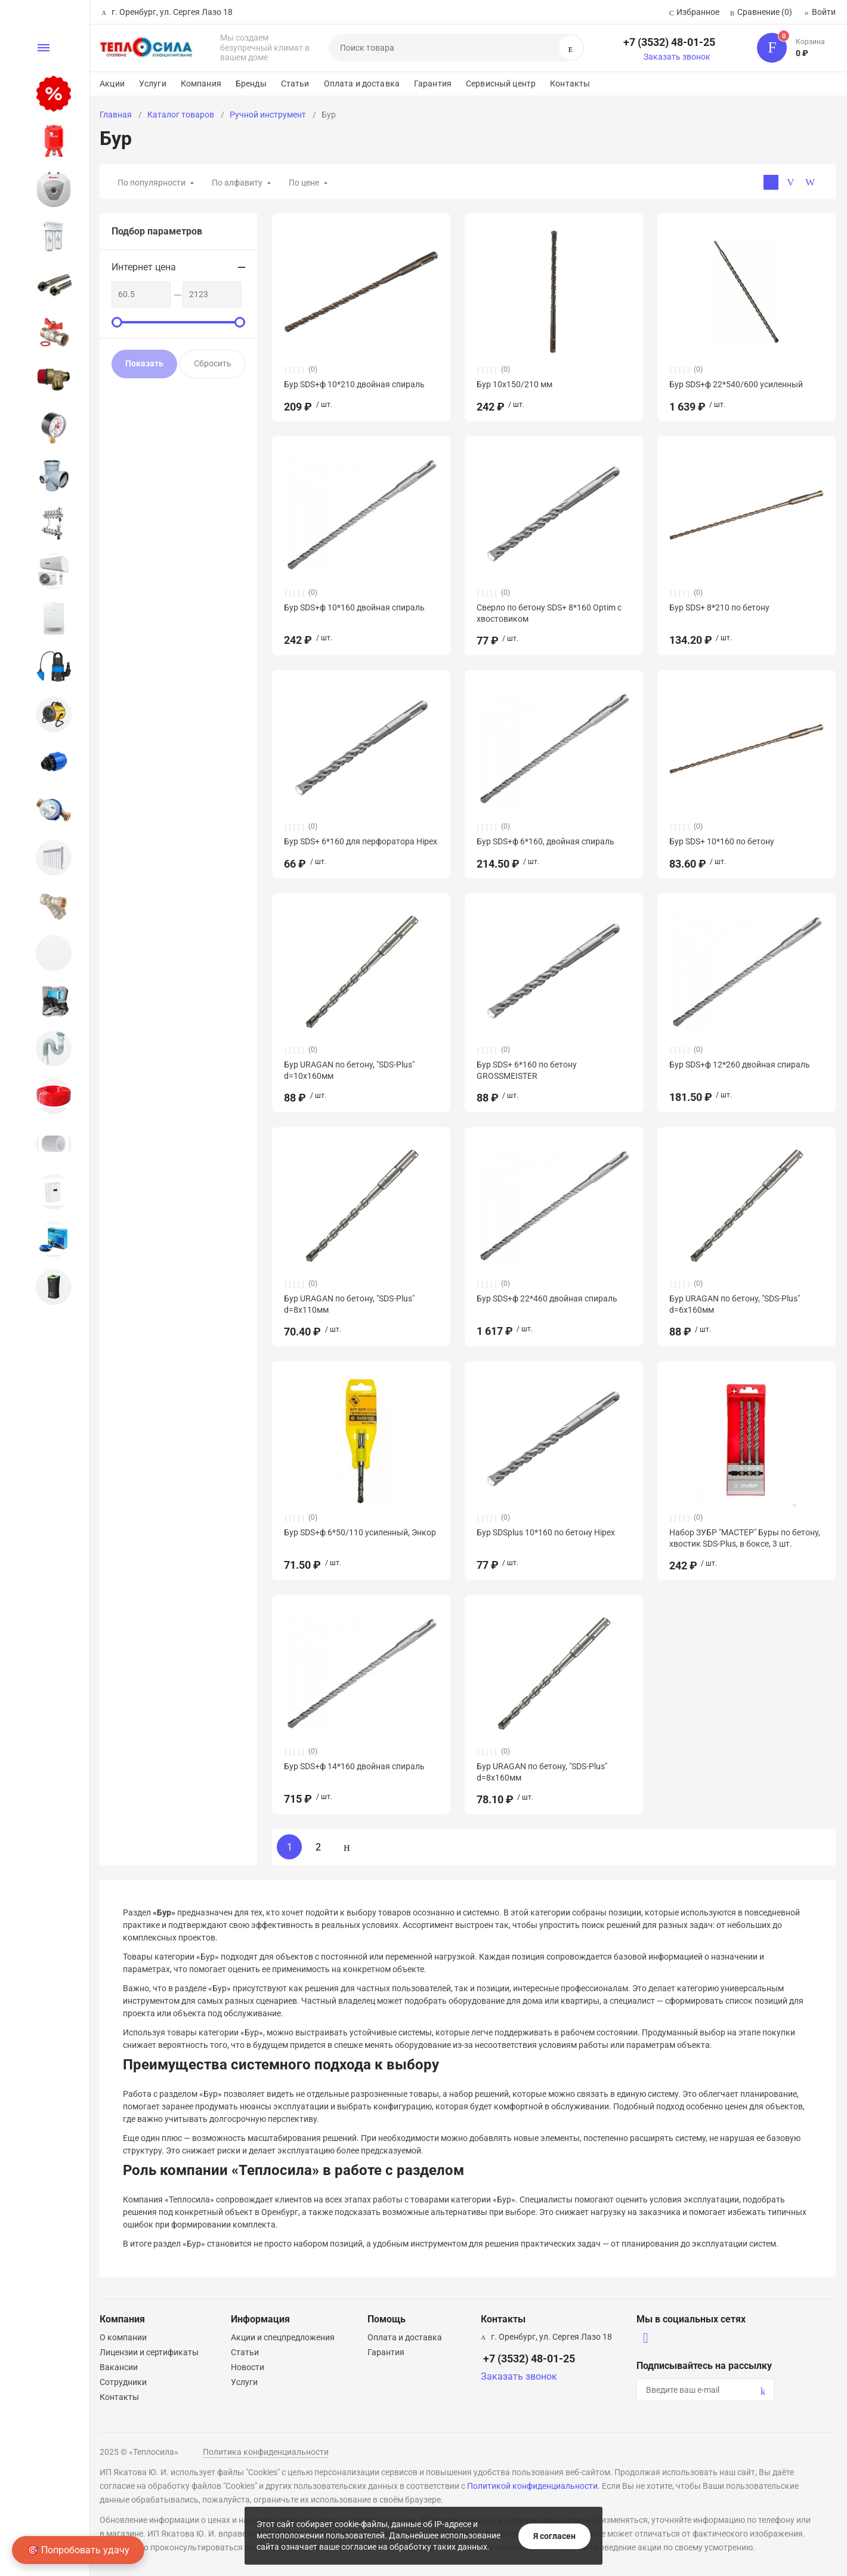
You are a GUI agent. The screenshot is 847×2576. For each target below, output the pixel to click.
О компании (123, 2337)
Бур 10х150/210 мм (514, 384)
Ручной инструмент (268, 114)
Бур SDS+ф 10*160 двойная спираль (354, 607)
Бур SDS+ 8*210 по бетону (719, 607)
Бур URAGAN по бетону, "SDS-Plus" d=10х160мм (349, 1070)
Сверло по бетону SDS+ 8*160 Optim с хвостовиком (549, 613)
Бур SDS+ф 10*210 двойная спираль (354, 384)
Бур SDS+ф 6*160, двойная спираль (545, 841)
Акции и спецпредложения (283, 2337)
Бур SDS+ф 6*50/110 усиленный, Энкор (360, 1532)
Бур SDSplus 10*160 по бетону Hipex (546, 1532)
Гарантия (433, 83)
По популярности (152, 182)
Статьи (295, 83)
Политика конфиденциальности (266, 2452)
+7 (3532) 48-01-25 (669, 42)
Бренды (251, 83)
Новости (247, 2367)
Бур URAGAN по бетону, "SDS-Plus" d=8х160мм (542, 1771)
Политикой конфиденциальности (532, 2486)
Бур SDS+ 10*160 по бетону (721, 841)
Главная (116, 114)
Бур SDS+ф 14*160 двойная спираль (354, 1766)
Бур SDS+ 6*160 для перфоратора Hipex (360, 841)
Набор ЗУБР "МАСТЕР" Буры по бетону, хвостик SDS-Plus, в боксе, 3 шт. (744, 1538)
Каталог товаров (180, 114)
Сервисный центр (501, 83)
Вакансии (119, 2367)
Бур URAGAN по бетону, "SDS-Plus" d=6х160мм (734, 1304)
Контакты (570, 83)
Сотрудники (123, 2382)
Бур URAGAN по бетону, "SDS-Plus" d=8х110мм (349, 1304)
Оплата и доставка (362, 83)
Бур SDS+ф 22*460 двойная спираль (547, 1298)
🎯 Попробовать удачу (78, 2550)
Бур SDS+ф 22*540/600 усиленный (736, 384)
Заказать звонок (677, 56)
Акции (112, 83)
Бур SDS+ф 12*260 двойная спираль (739, 1064)
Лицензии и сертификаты (149, 2352)
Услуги (152, 83)
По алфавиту (237, 182)
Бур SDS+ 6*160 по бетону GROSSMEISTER (527, 1070)
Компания (201, 83)
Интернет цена (144, 267)
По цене (304, 182)
